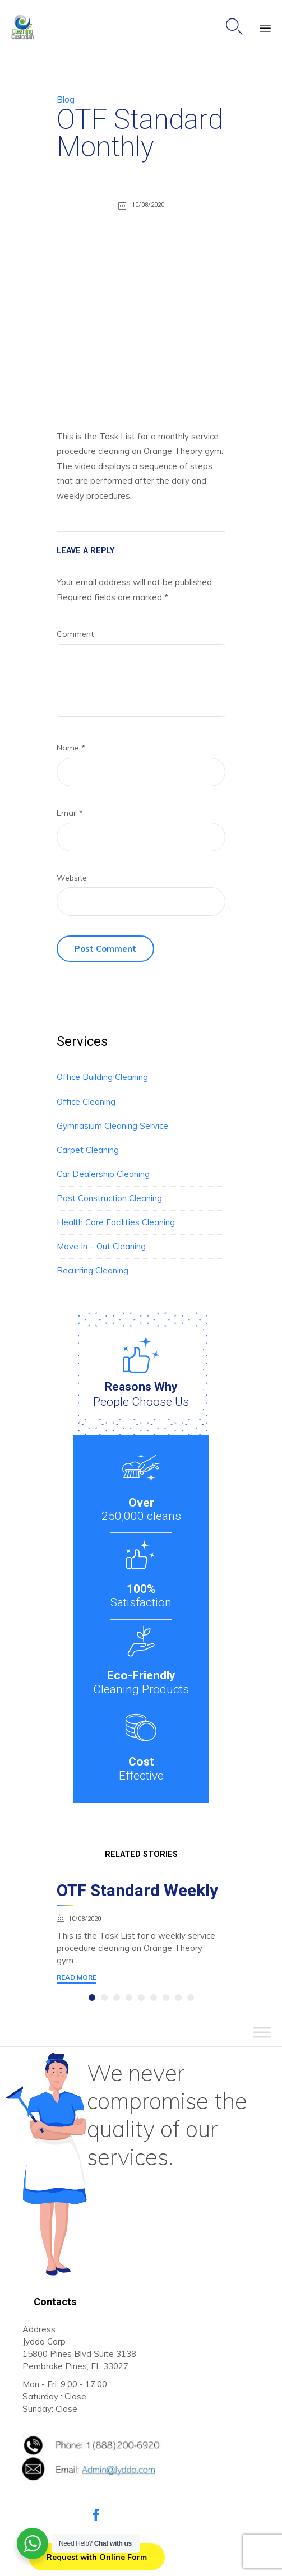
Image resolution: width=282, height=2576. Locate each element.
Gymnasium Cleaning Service (112, 1125)
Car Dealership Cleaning (103, 1174)
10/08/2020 (84, 1918)
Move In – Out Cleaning (101, 1246)
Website (72, 878)
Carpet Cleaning (88, 1150)
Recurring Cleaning (92, 1270)
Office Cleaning (86, 1101)
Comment (75, 634)
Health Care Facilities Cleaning (116, 1222)
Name (71, 748)
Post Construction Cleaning (109, 1198)
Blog (66, 99)
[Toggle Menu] (262, 2032)
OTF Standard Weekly (137, 1890)
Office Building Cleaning (102, 1077)
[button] (76, 1979)
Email (70, 813)
